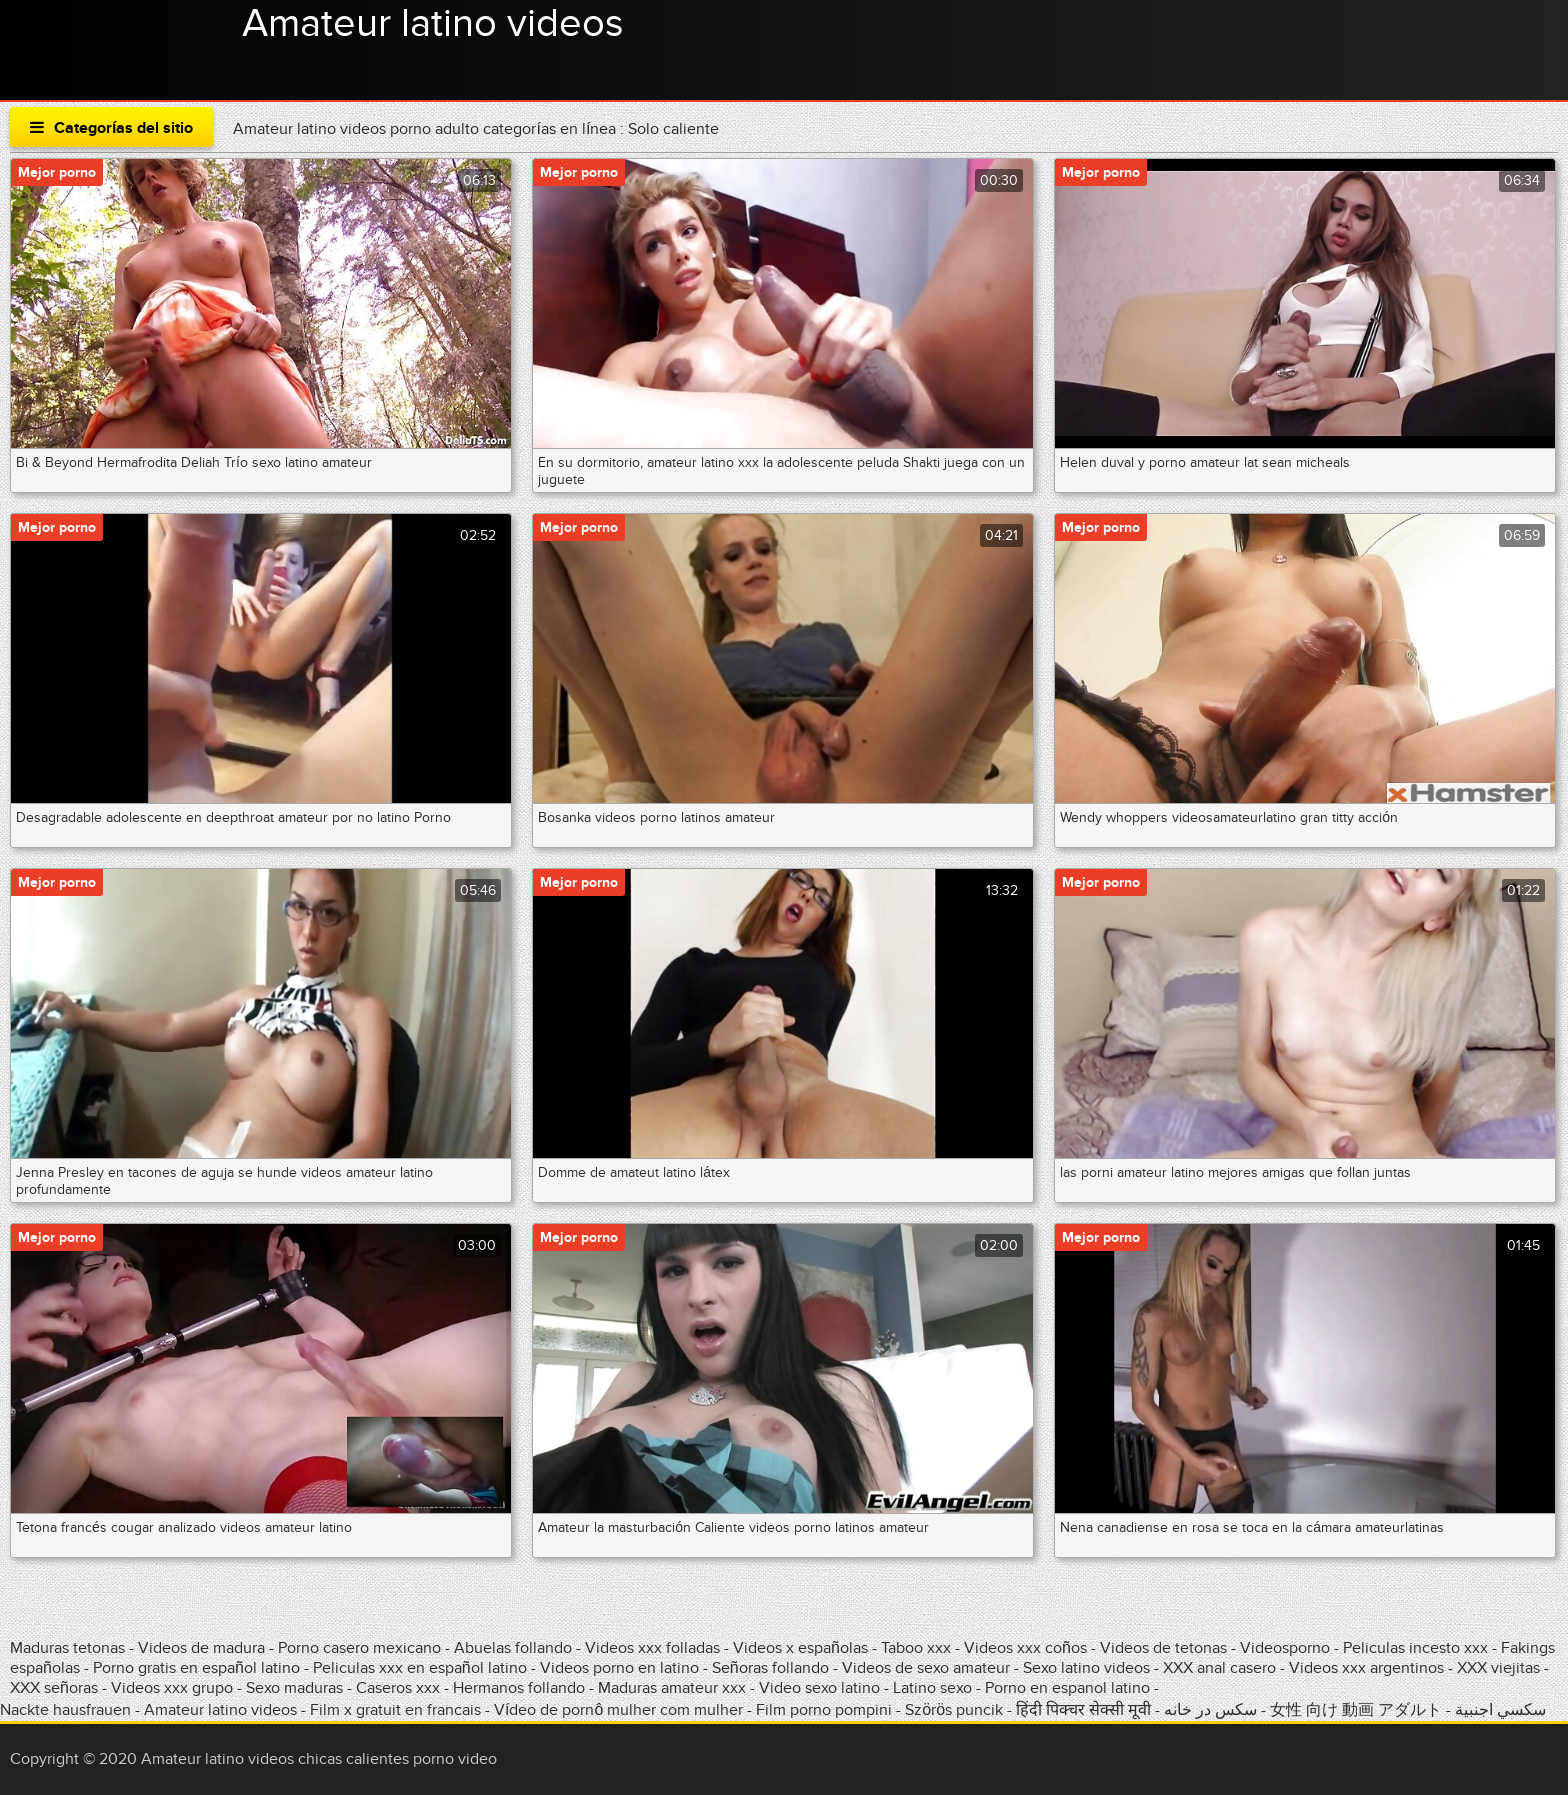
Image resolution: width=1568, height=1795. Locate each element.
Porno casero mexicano (359, 1648)
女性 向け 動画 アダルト (1356, 1710)
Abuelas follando (513, 1648)
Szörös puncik (954, 1710)
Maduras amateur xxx (672, 1688)
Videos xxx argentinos (1366, 1668)
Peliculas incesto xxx (1415, 1648)
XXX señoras (54, 1688)
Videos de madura (201, 1648)
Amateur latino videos (433, 24)
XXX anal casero (1219, 1668)
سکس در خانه (1210, 1710)
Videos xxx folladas (652, 1648)
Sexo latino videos (1086, 1668)
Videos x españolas (802, 1648)
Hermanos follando (519, 1688)
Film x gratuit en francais (395, 1710)
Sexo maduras (294, 1688)
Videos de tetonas (1163, 1648)
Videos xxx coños (1025, 1648)
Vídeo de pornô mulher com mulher (618, 1710)
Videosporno (1285, 1648)
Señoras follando (770, 1668)
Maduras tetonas (67, 1648)
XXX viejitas (1498, 1668)
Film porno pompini (824, 1710)
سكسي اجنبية (1500, 1710)
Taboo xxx (916, 1648)
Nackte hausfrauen (65, 1710)
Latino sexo (932, 1688)
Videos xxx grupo (172, 1688)
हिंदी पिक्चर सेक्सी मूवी (1083, 1710)
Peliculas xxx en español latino (422, 1668)
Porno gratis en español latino (196, 1668)
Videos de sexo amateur (926, 1668)
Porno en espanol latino (1067, 1688)
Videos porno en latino (619, 1668)
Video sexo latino (819, 1688)
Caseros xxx (398, 1688)
